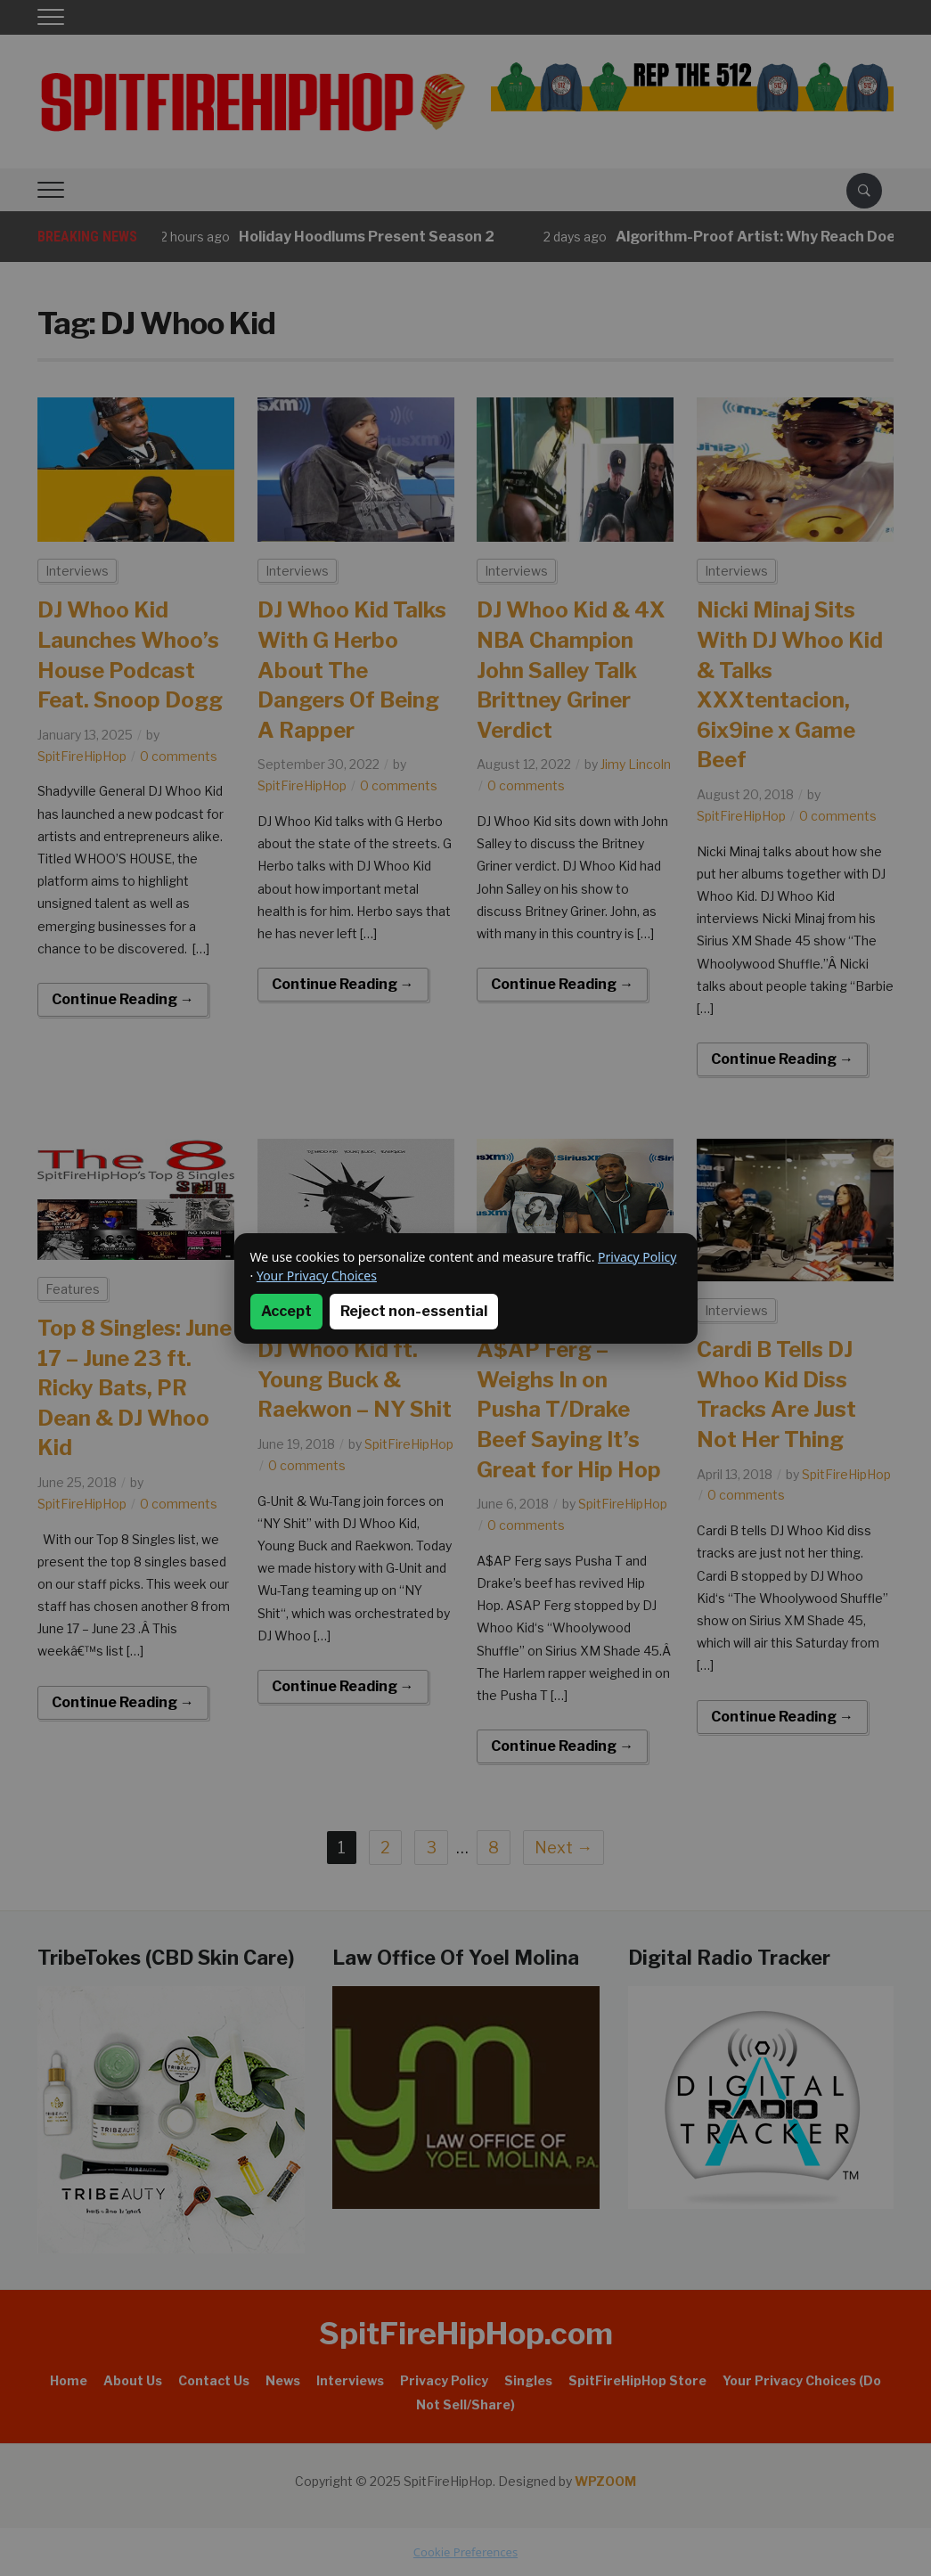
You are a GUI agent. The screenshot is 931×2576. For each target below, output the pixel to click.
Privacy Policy (637, 1256)
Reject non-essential (413, 1311)
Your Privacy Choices (317, 1275)
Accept (286, 1311)
